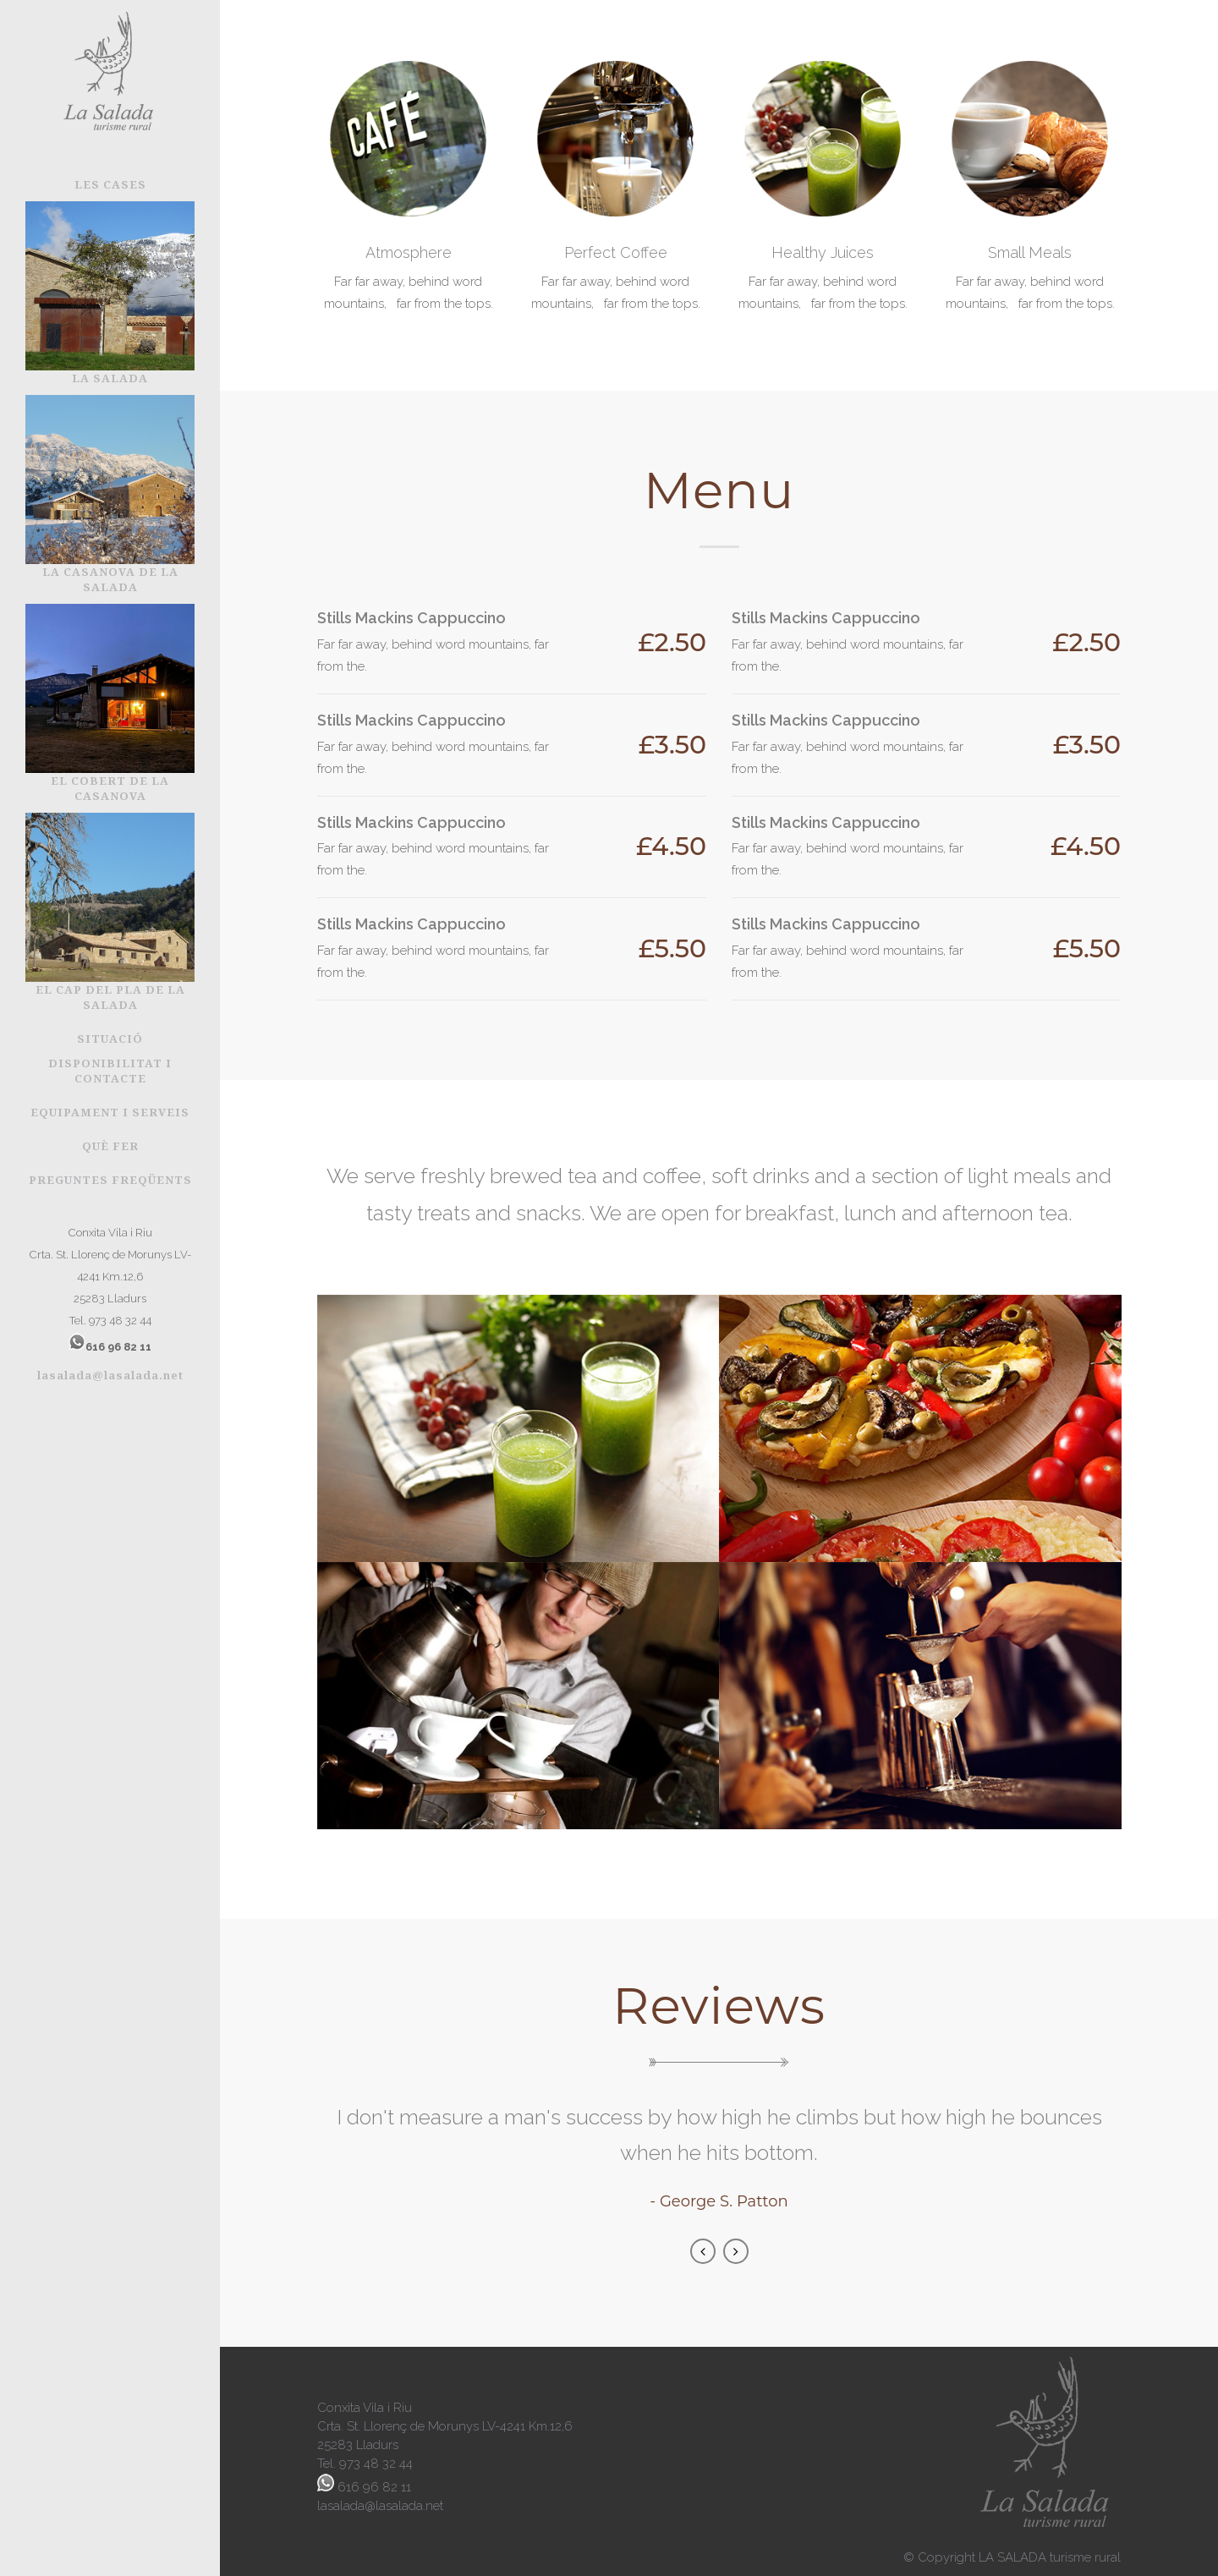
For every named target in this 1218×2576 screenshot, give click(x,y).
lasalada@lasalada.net (110, 1375)
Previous (703, 2251)
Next (736, 2251)
